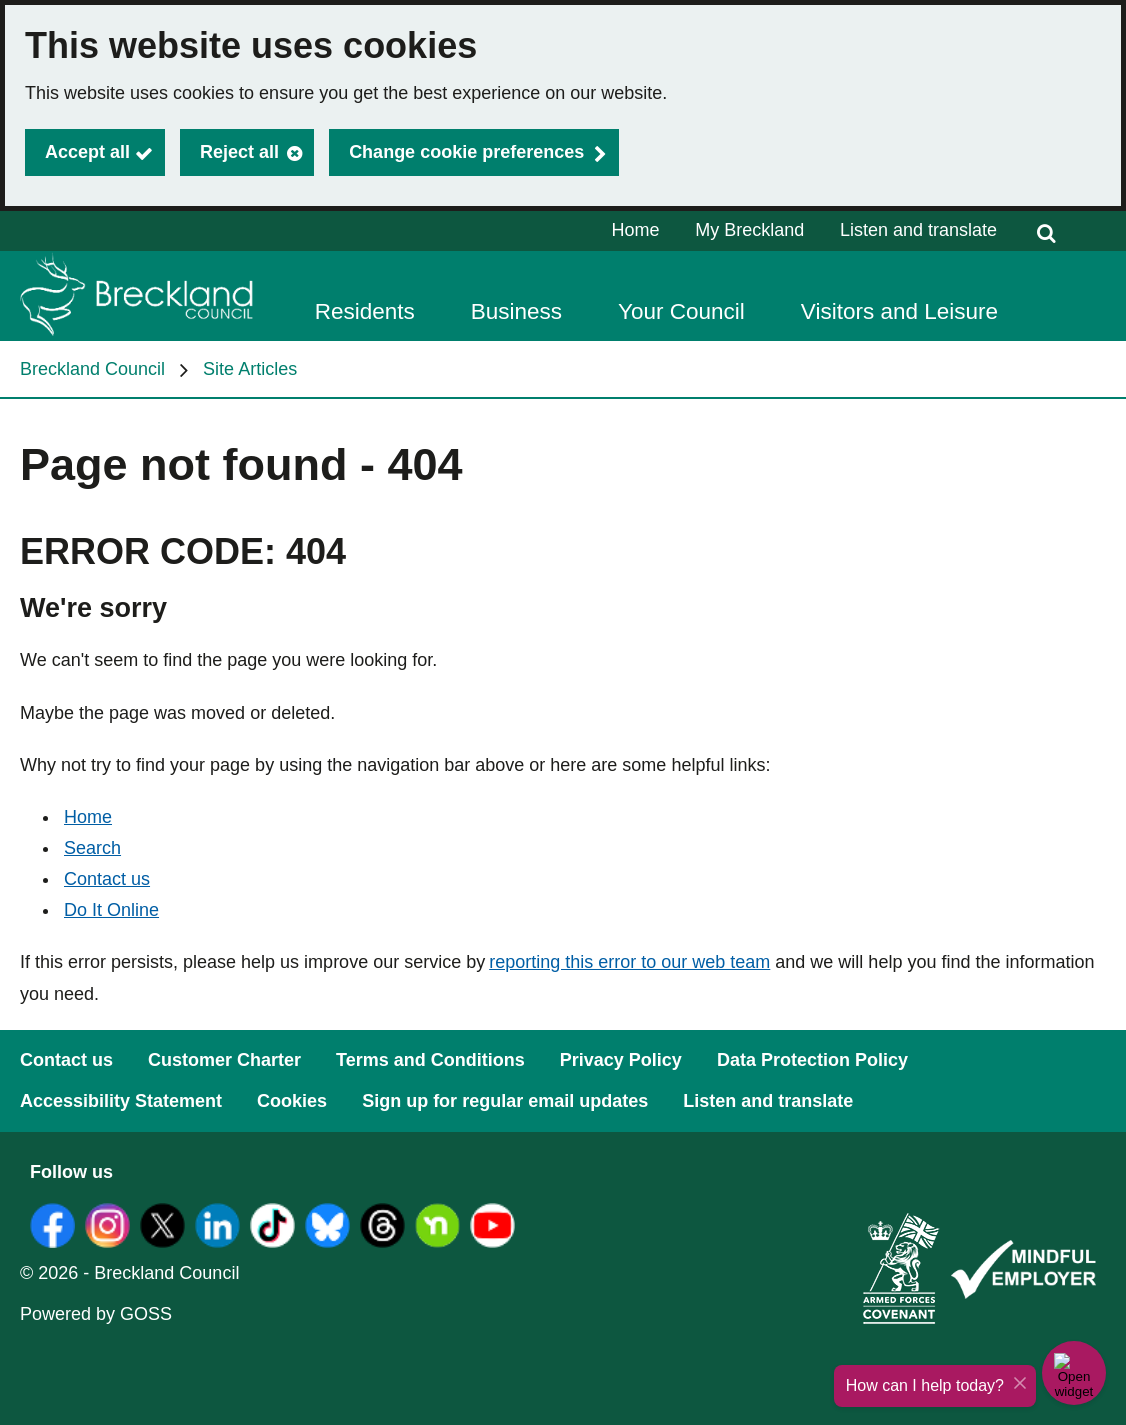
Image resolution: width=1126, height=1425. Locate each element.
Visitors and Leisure (899, 311)
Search (92, 848)
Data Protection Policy (812, 1060)
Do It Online (111, 910)
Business (516, 311)
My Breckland (749, 230)
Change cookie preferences (466, 152)
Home (636, 230)
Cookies (292, 1101)
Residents (365, 311)
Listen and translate (918, 230)
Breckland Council (92, 369)
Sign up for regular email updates (505, 1101)
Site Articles (250, 369)
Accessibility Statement (121, 1101)
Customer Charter (224, 1060)
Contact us (107, 879)
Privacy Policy (621, 1060)
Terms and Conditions (430, 1060)
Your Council (681, 311)
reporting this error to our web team (629, 962)
